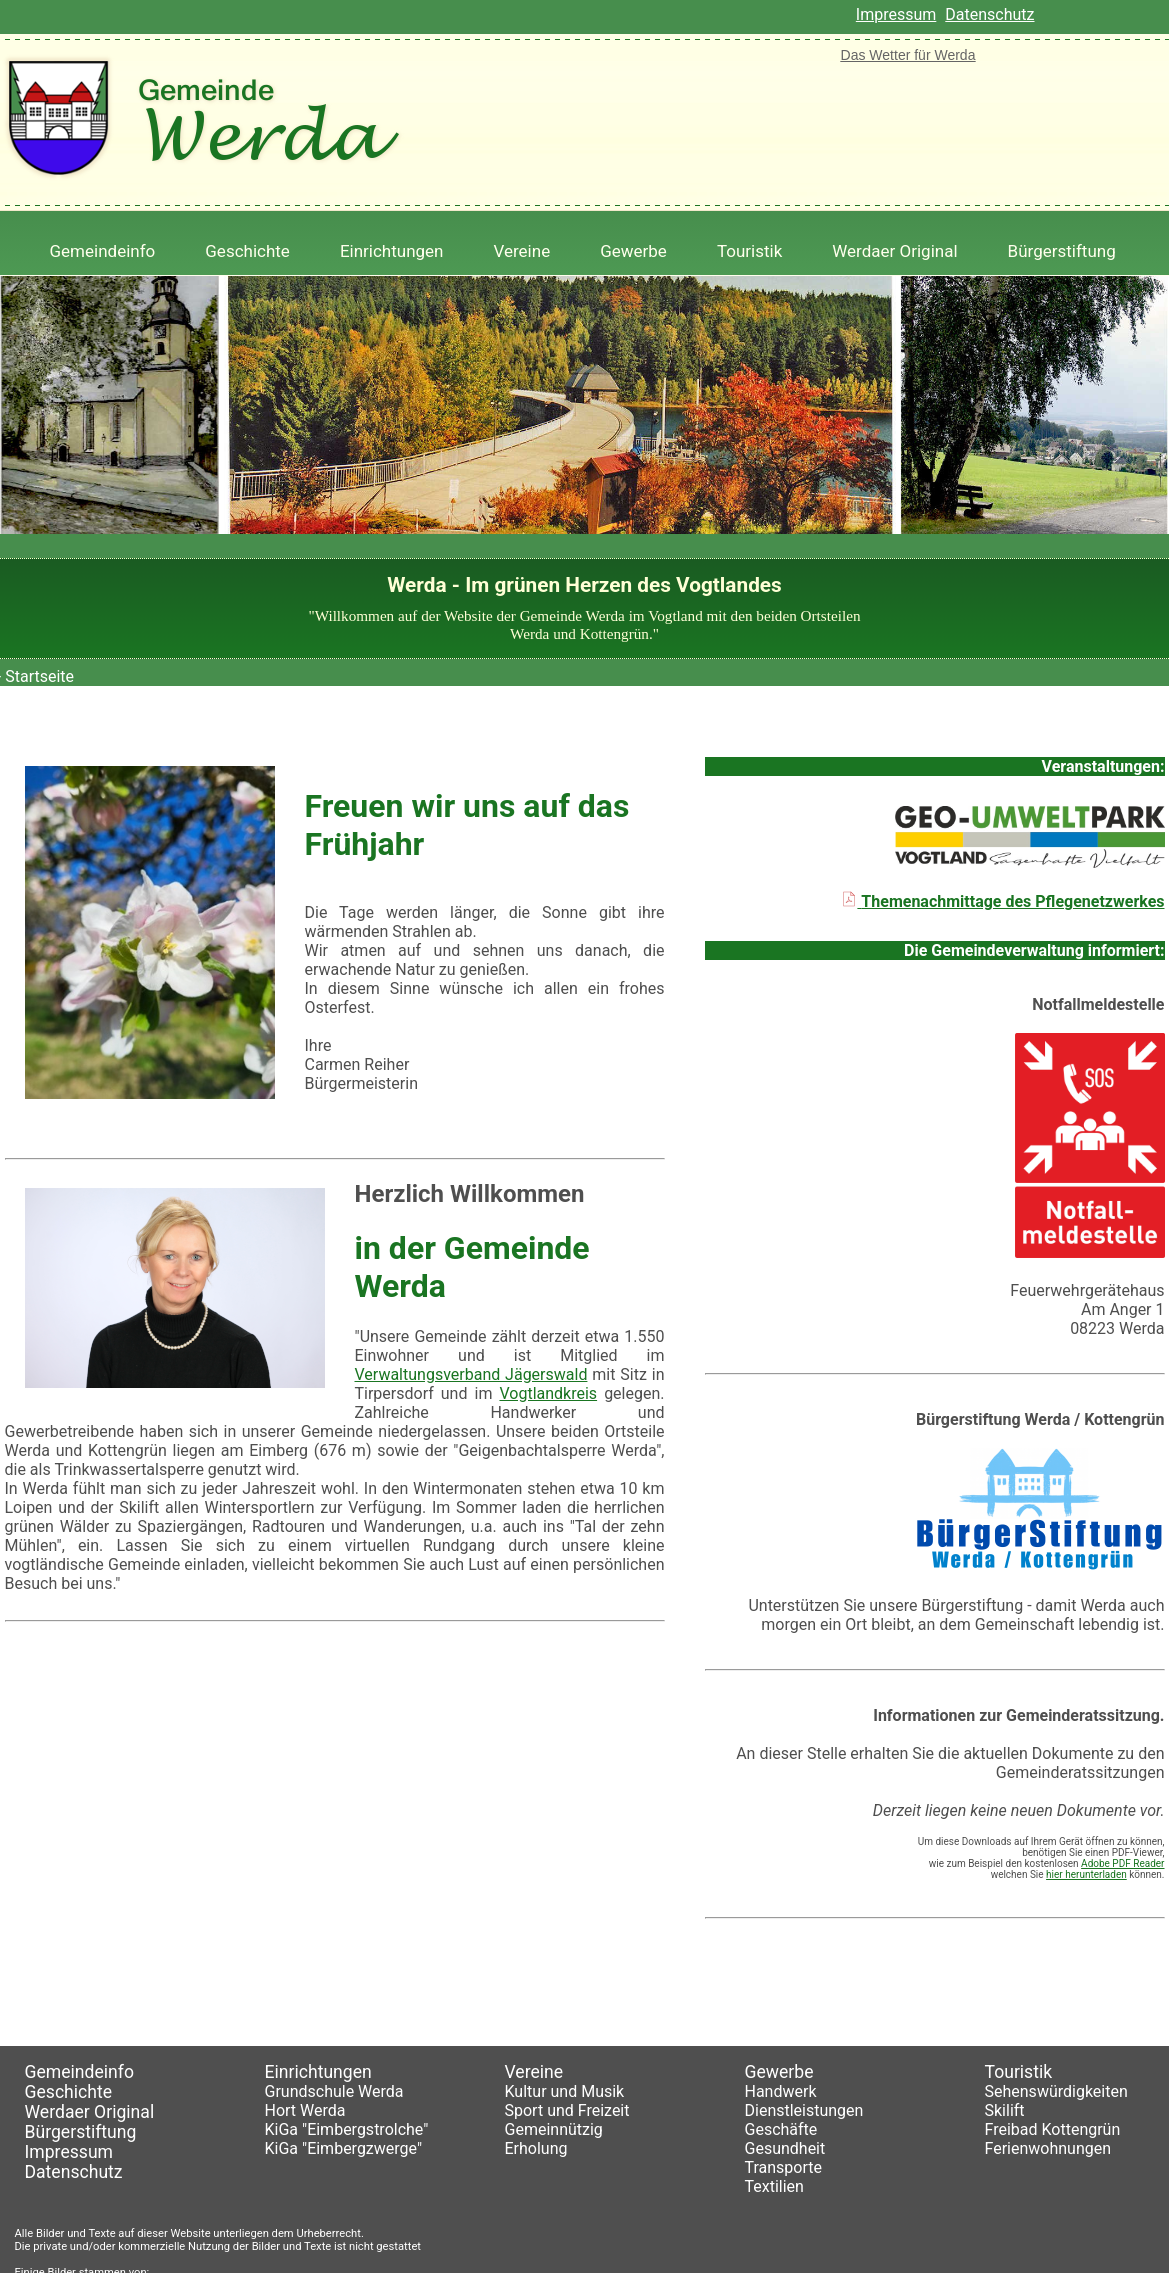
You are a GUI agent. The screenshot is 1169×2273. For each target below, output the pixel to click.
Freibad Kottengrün (1053, 2129)
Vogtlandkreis (548, 1393)
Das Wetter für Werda (908, 55)
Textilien (774, 2186)
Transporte (784, 2167)
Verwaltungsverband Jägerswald (471, 1374)
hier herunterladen (1086, 1874)
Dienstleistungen (804, 2110)
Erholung (536, 2148)
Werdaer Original (894, 251)
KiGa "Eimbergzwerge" (344, 2148)
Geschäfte (781, 2129)
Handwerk (781, 2091)
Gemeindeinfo (103, 251)
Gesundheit (785, 2148)
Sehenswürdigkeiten (1056, 2091)
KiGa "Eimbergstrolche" (347, 2129)
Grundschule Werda (334, 2091)
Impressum (896, 14)
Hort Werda (305, 2110)
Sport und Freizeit (567, 2110)
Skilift (1005, 2110)
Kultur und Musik (565, 2091)
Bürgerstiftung (1062, 251)
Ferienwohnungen (1048, 2148)
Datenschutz (989, 14)
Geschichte (247, 251)
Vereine (522, 251)
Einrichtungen (392, 251)
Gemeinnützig (554, 2129)
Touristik (749, 251)
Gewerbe (633, 251)
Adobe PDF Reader (1122, 1863)
